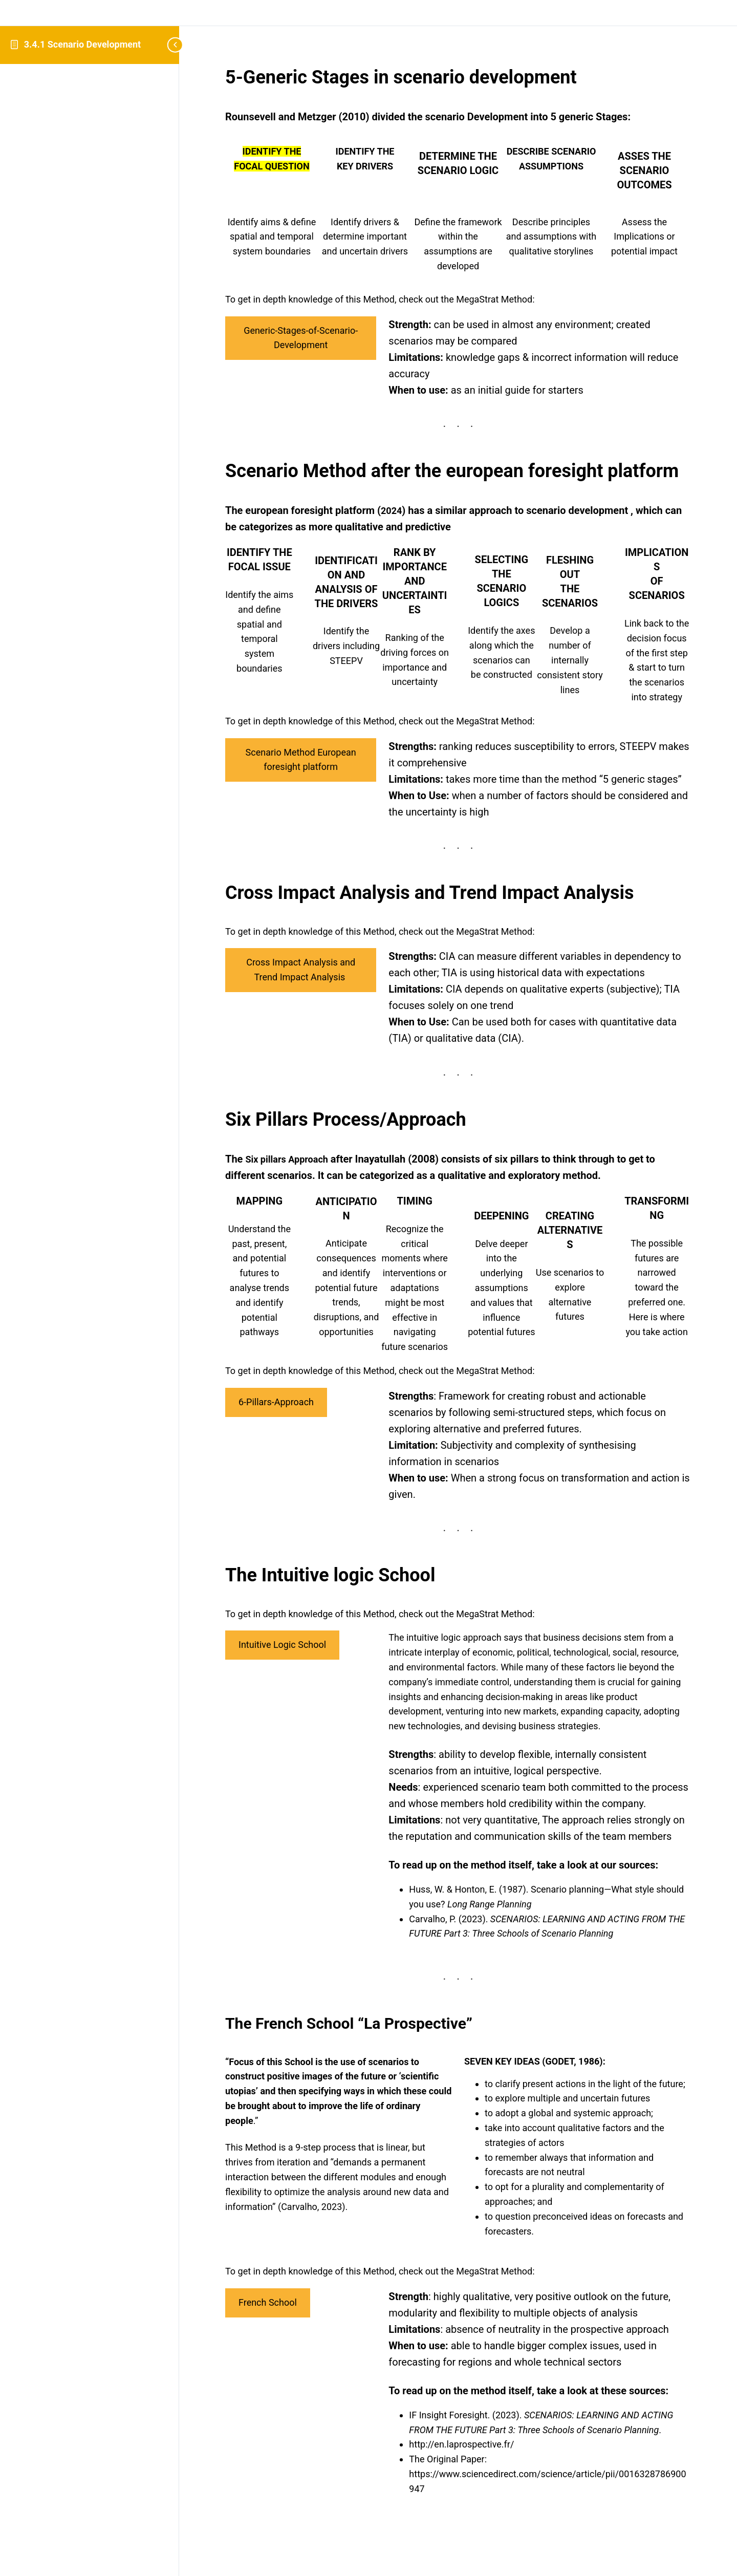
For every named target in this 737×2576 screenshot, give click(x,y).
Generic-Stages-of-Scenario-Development (301, 338)
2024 (391, 510)
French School (268, 2302)
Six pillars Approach (286, 1159)
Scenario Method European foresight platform (301, 759)
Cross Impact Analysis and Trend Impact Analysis (300, 969)
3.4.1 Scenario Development (82, 44)
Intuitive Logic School (282, 1644)
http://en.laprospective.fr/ (462, 2444)
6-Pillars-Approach (276, 1402)
